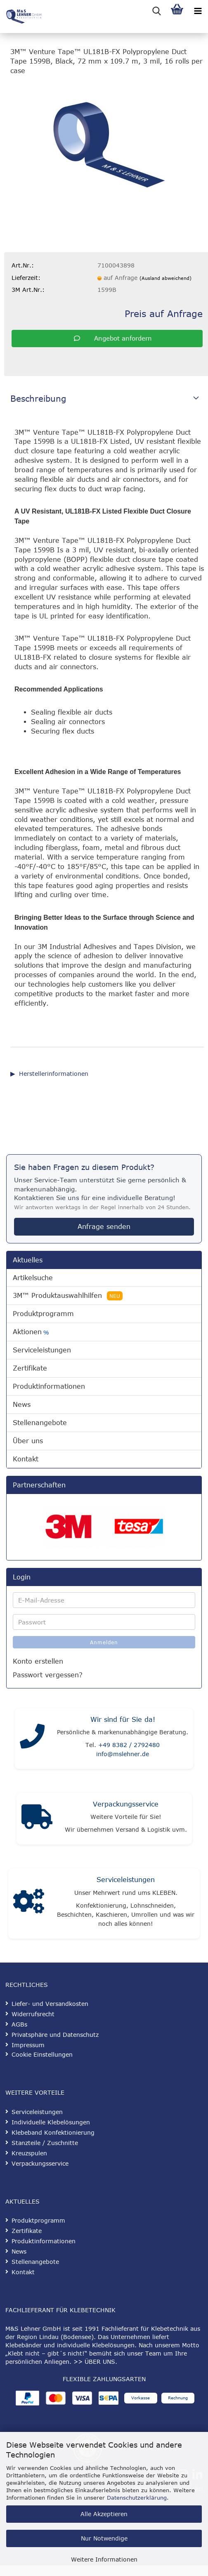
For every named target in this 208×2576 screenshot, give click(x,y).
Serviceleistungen (42, 1350)
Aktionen (31, 1332)
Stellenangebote (40, 1422)
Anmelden (104, 1642)
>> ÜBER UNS (94, 2361)
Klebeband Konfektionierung (53, 2132)
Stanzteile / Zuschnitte (45, 2142)
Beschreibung (38, 398)
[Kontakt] (32, 1738)
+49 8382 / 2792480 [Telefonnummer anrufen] (129, 1744)
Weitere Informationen (104, 2559)
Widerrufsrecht (33, 2013)
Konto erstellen (38, 1661)
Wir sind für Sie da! (122, 1719)
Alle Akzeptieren (104, 2513)
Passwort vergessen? (48, 1675)
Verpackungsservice (125, 1804)
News (22, 1404)
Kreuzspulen (29, 2153)
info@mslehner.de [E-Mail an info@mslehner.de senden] (122, 1753)
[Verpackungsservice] (36, 1818)
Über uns (28, 1440)
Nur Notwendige (104, 2538)
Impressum (28, 2044)
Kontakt (25, 1459)
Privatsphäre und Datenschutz (55, 2034)
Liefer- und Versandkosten (50, 2003)
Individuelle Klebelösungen (51, 2122)
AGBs (19, 2024)
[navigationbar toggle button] (197, 10)
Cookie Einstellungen (42, 2054)
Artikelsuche (33, 1277)
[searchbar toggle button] (156, 10)
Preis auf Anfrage (164, 313)
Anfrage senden (104, 1226)
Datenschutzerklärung (137, 2497)
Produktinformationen (49, 1386)
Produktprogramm (43, 1313)
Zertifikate (30, 1368)
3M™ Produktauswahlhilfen (68, 1295)
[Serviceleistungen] (28, 1903)
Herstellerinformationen (53, 1073)
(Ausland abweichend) (165, 278)
